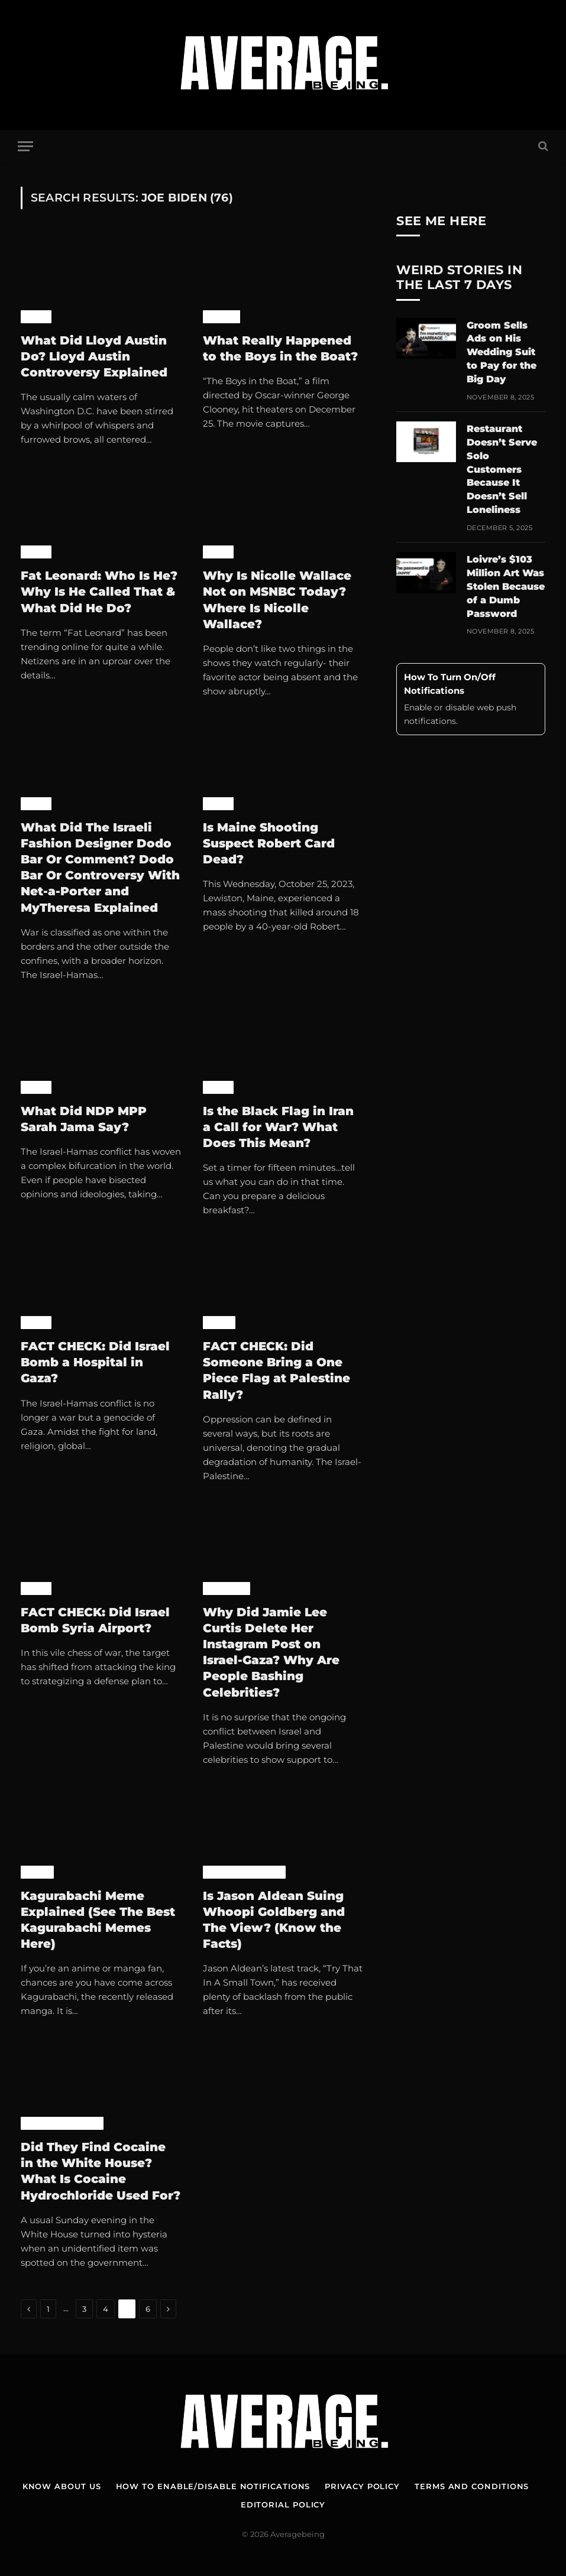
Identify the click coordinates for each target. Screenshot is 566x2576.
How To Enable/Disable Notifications (213, 2486)
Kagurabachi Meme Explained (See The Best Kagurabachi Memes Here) (98, 1920)
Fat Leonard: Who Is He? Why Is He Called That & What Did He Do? (99, 592)
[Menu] (25, 146)
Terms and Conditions (472, 2486)
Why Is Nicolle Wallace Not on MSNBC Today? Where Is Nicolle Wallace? (277, 600)
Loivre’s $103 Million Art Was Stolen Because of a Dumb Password (506, 586)
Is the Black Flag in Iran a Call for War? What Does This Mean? (278, 1127)
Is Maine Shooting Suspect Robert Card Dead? (269, 843)
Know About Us (61, 2486)
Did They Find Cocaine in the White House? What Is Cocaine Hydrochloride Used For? (100, 2171)
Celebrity (226, 1588)
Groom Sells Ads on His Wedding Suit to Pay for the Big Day (501, 352)
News (36, 317)
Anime (219, 1322)
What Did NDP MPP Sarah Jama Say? (84, 1119)
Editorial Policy (283, 2504)
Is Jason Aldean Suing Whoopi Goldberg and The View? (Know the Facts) (274, 1920)
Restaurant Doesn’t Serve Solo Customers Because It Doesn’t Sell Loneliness (502, 469)
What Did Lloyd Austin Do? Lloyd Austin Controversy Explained (94, 356)
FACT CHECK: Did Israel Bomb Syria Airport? (95, 1620)
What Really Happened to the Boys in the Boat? (280, 348)
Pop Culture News (244, 1872)
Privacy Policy (362, 2486)
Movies (221, 317)
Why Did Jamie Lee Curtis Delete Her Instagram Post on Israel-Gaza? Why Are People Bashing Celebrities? (271, 1652)
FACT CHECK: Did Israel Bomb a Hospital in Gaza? (95, 1362)
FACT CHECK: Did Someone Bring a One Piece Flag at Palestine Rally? (276, 1370)
